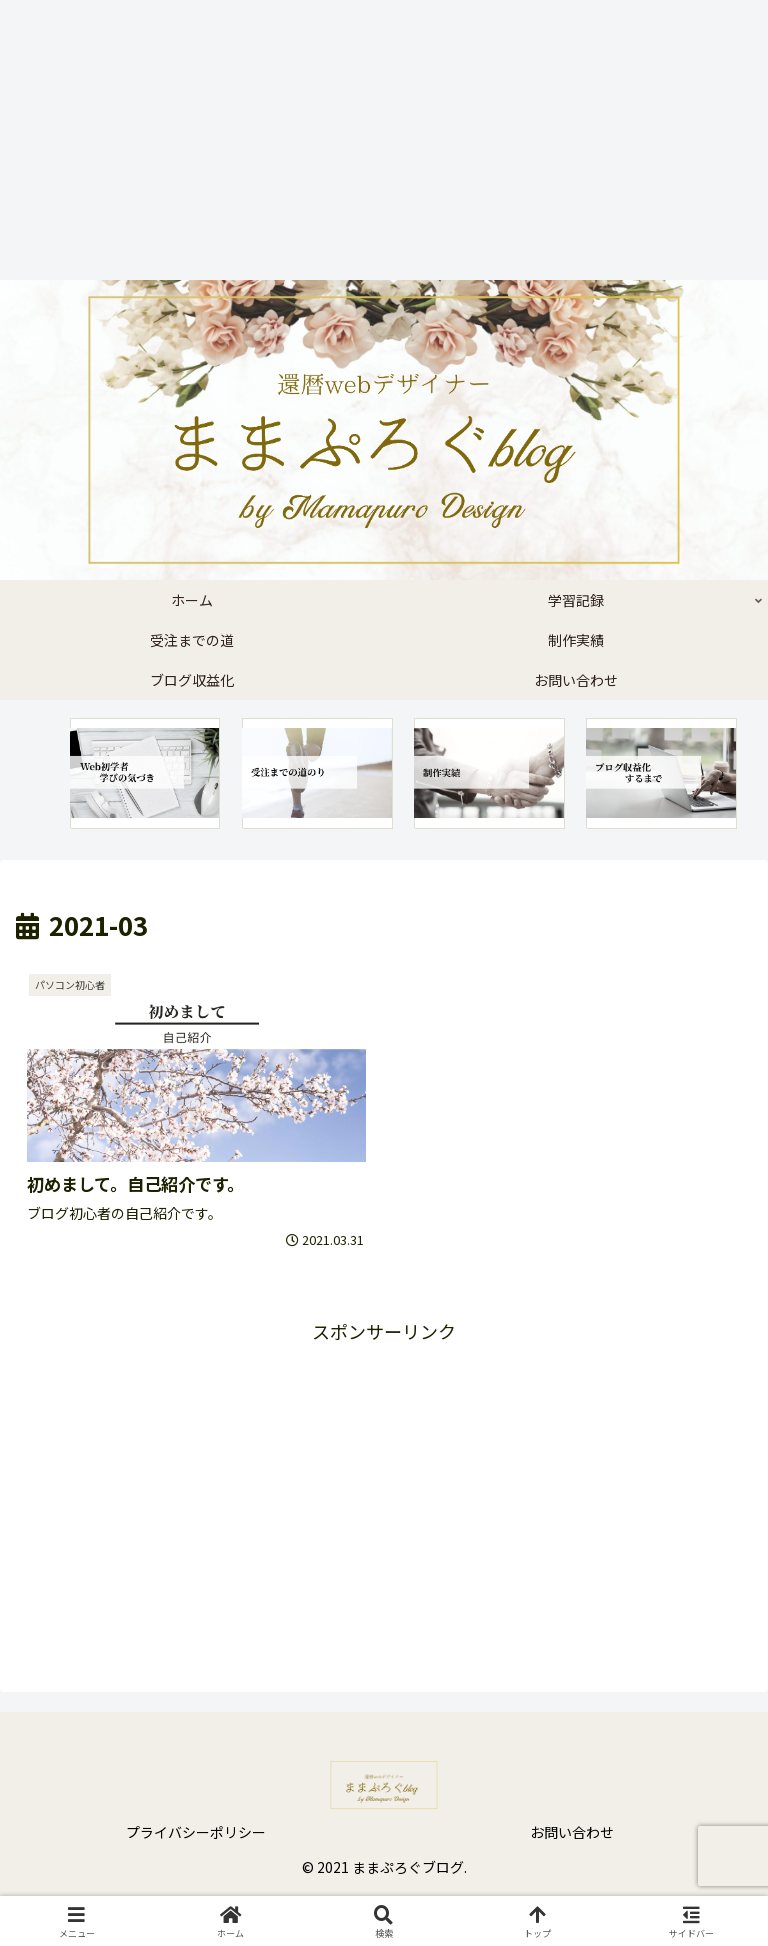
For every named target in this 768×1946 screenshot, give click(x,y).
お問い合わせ (572, 1832)
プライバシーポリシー (196, 1832)
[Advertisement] (376, 140)
